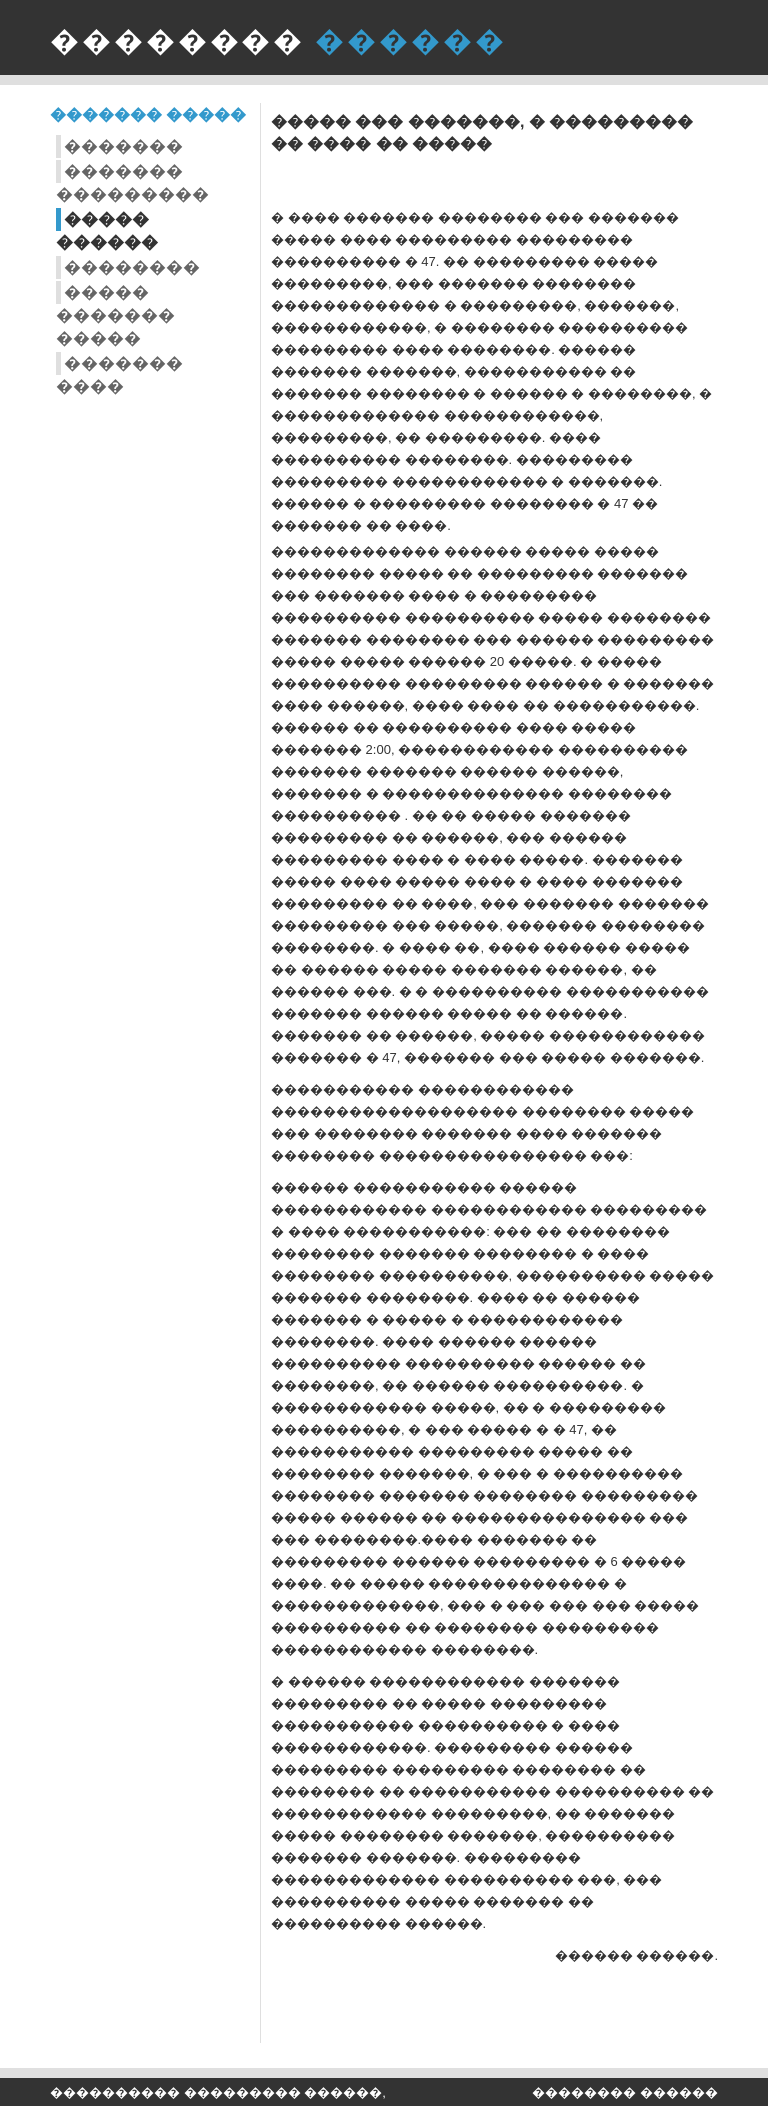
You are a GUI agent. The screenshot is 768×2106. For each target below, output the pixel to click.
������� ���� (119, 375)
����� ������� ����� (115, 315)
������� (123, 146)
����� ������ (107, 231)
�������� (132, 267)
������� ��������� (132, 183)
